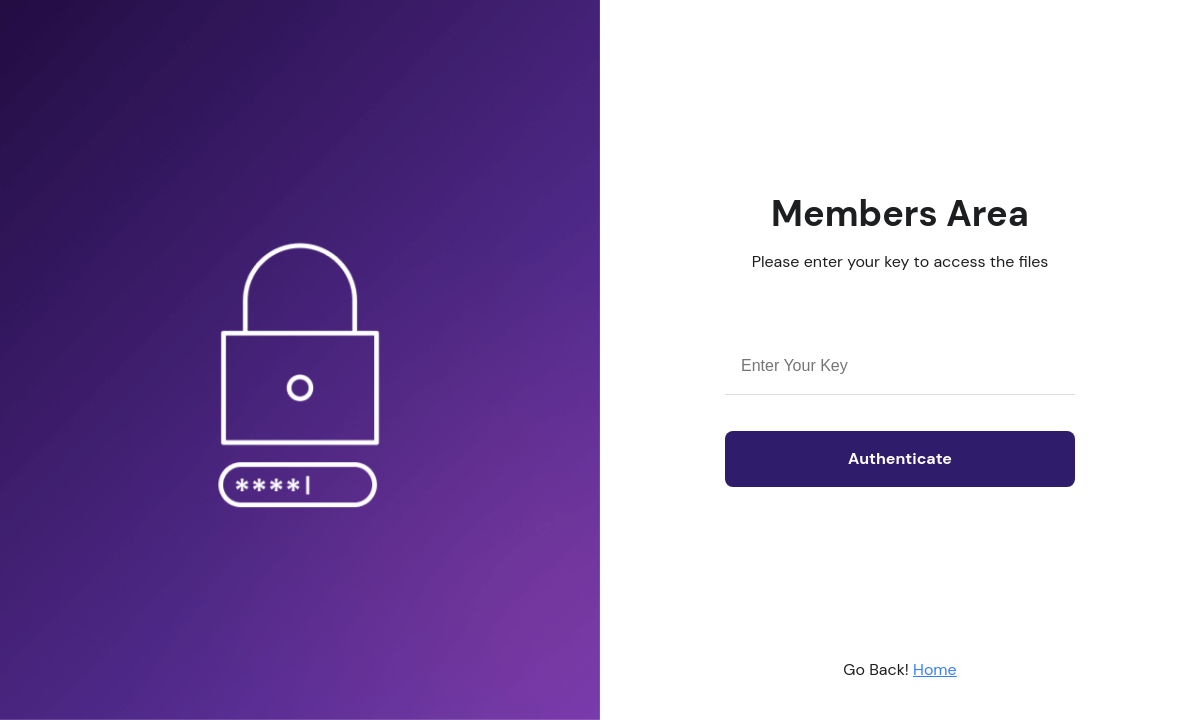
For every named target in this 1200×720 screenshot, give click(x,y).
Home (935, 669)
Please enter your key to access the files (900, 261)
